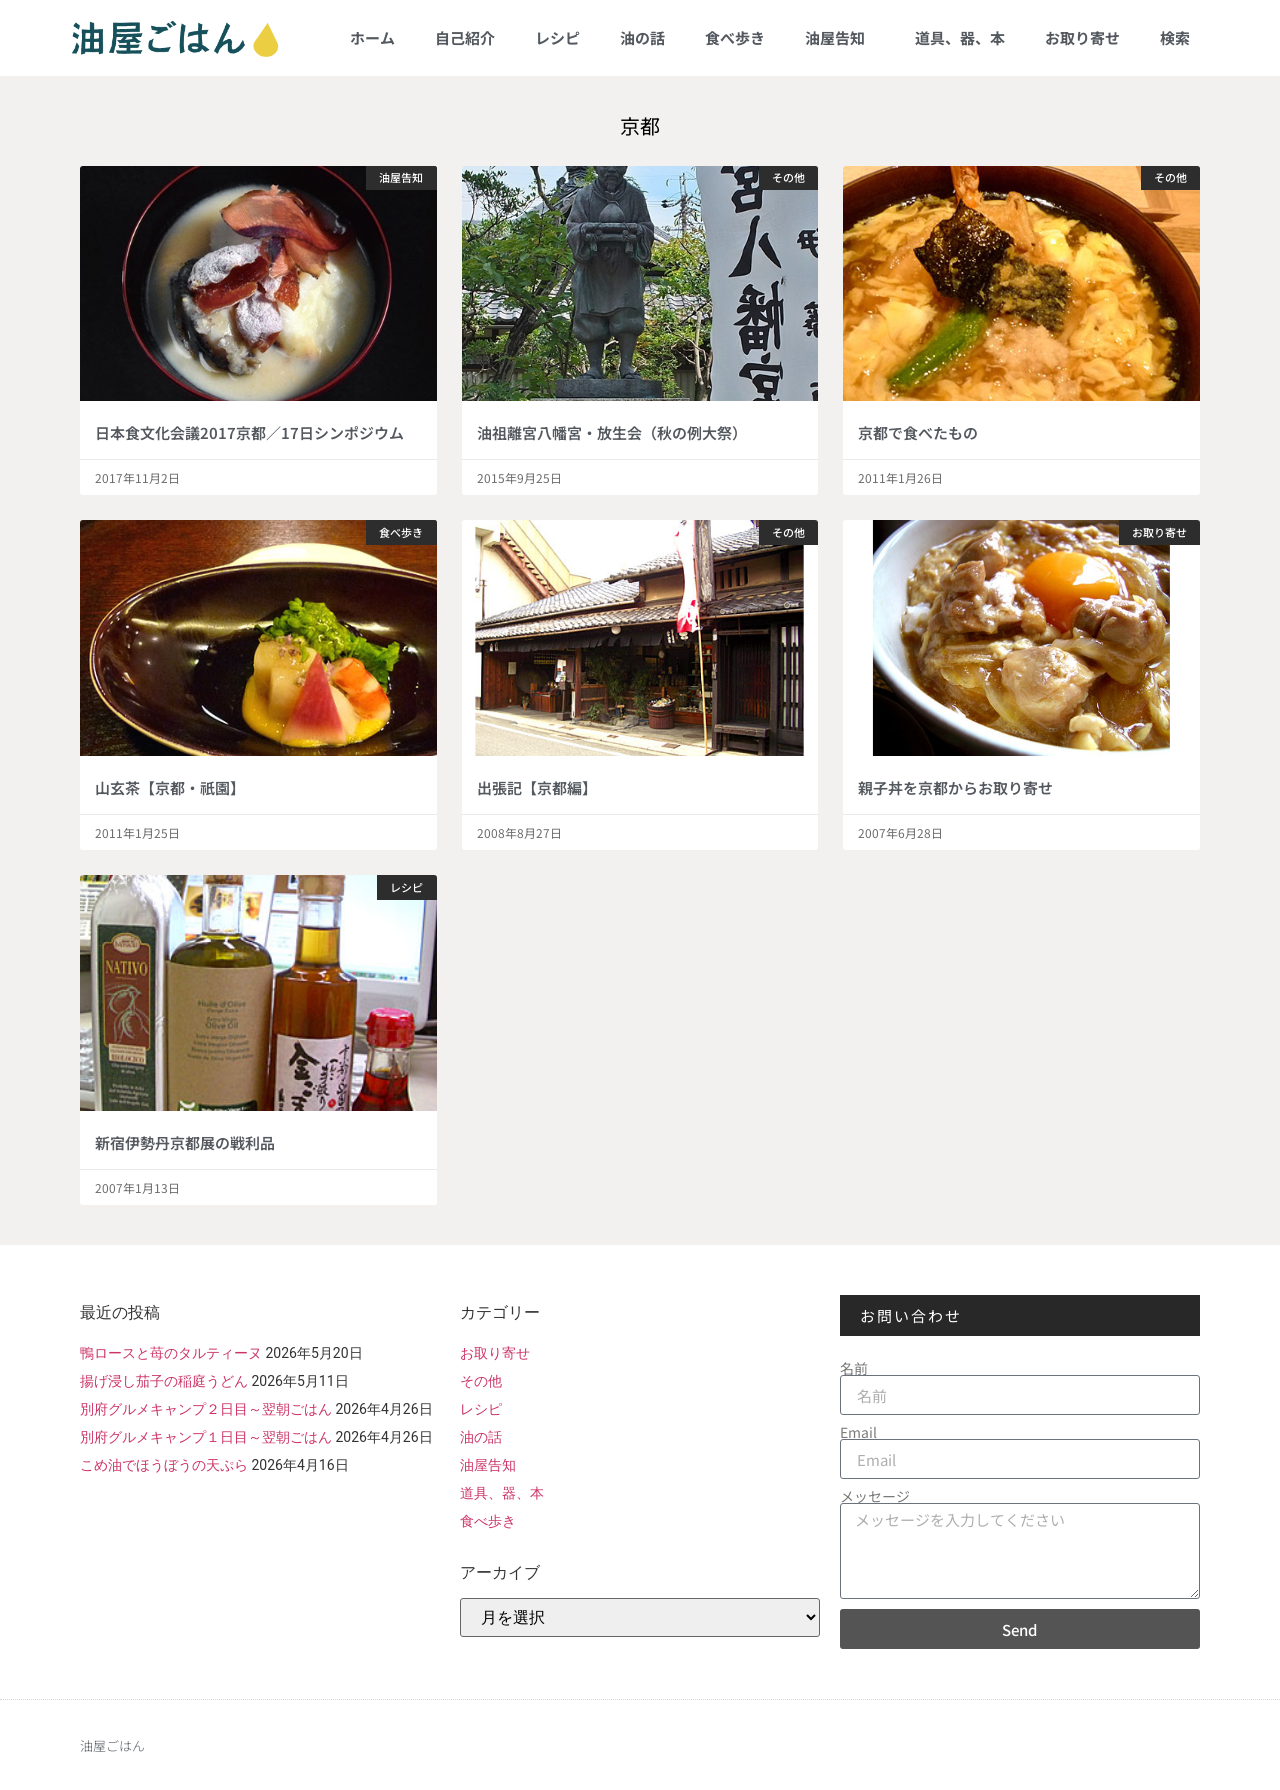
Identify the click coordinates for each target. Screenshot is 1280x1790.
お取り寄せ (1082, 37)
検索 (1175, 37)
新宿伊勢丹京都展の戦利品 (185, 1142)
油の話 (642, 37)
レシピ (557, 37)
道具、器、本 (960, 37)
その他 (481, 1381)
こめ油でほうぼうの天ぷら (164, 1465)
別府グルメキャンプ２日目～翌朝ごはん (206, 1409)
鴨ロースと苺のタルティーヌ (171, 1353)
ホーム (372, 37)
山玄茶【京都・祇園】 (170, 787)
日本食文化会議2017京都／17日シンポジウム (249, 432)
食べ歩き (735, 37)
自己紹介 (465, 37)
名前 (854, 1368)
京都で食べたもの (918, 432)
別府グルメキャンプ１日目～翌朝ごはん (206, 1437)
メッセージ (875, 1496)
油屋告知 (840, 37)
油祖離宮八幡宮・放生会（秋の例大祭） (612, 432)
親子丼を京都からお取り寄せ (955, 787)
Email (858, 1432)
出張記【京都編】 (537, 787)
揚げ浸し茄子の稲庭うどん (164, 1381)
